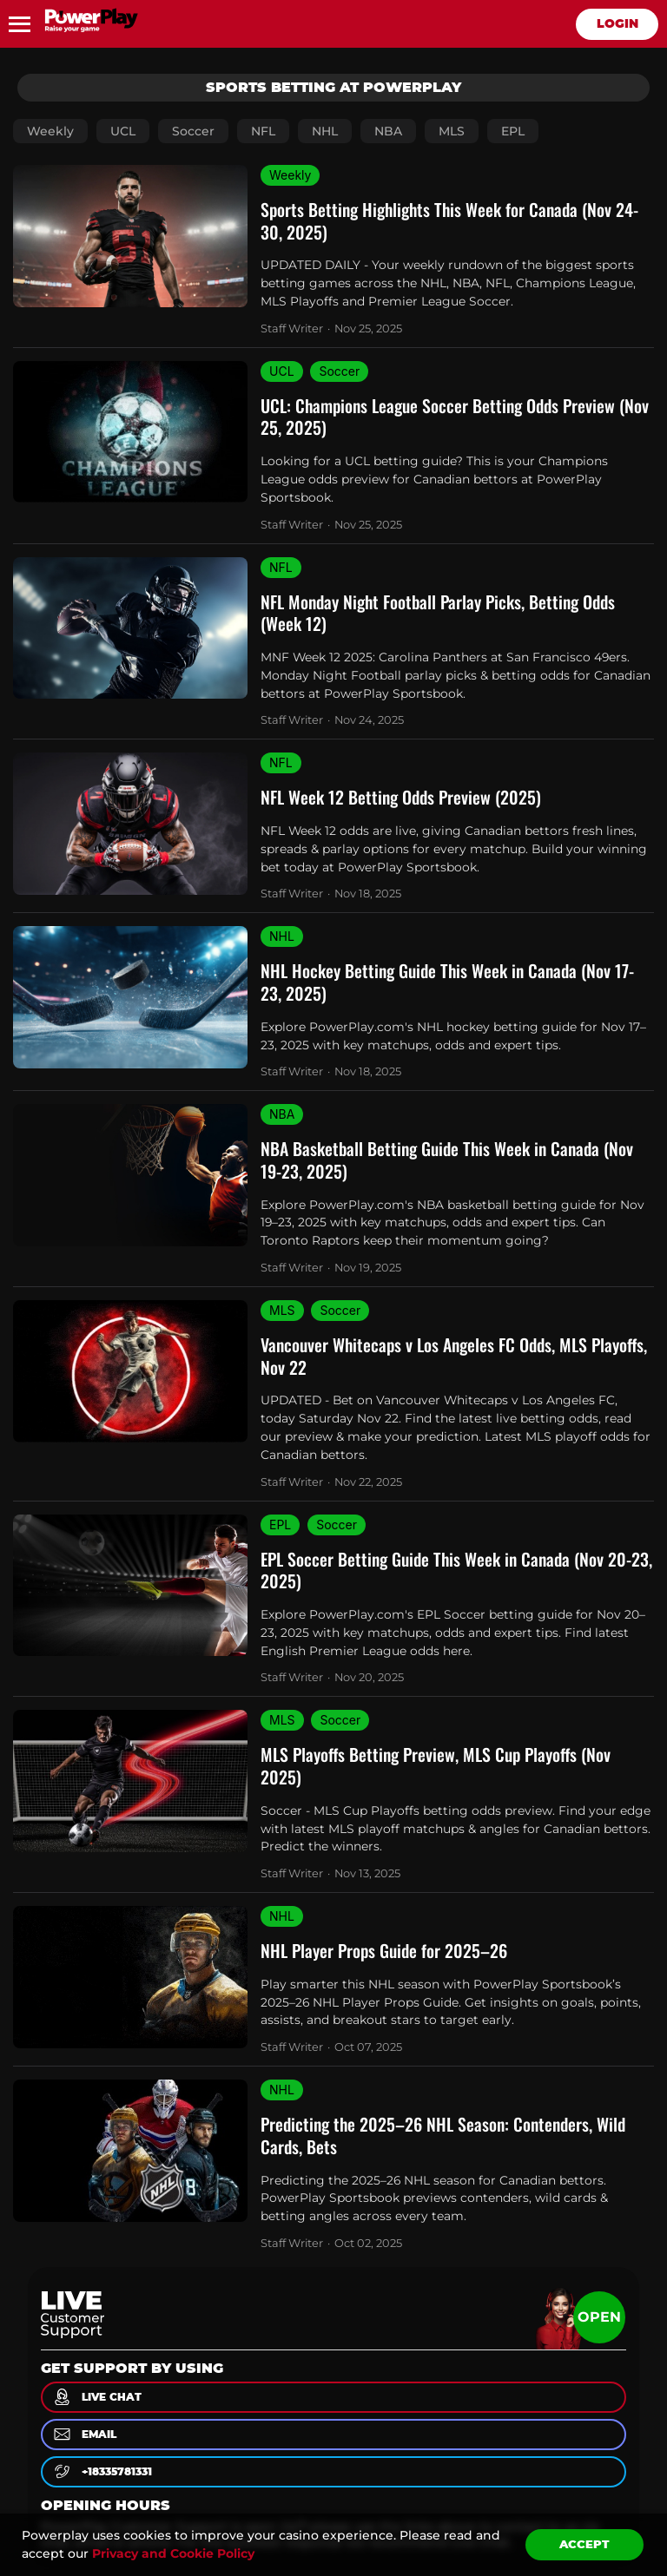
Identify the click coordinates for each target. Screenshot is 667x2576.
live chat (96, 2397)
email (83, 2434)
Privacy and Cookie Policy (173, 2553)
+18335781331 (101, 2471)
